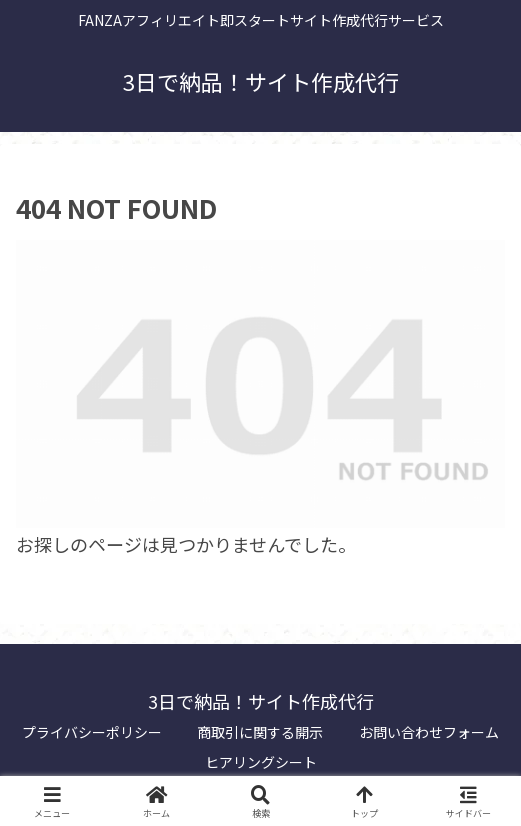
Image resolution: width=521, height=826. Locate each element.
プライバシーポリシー (92, 732)
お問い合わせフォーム (429, 732)
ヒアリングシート (261, 762)
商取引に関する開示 (260, 732)
